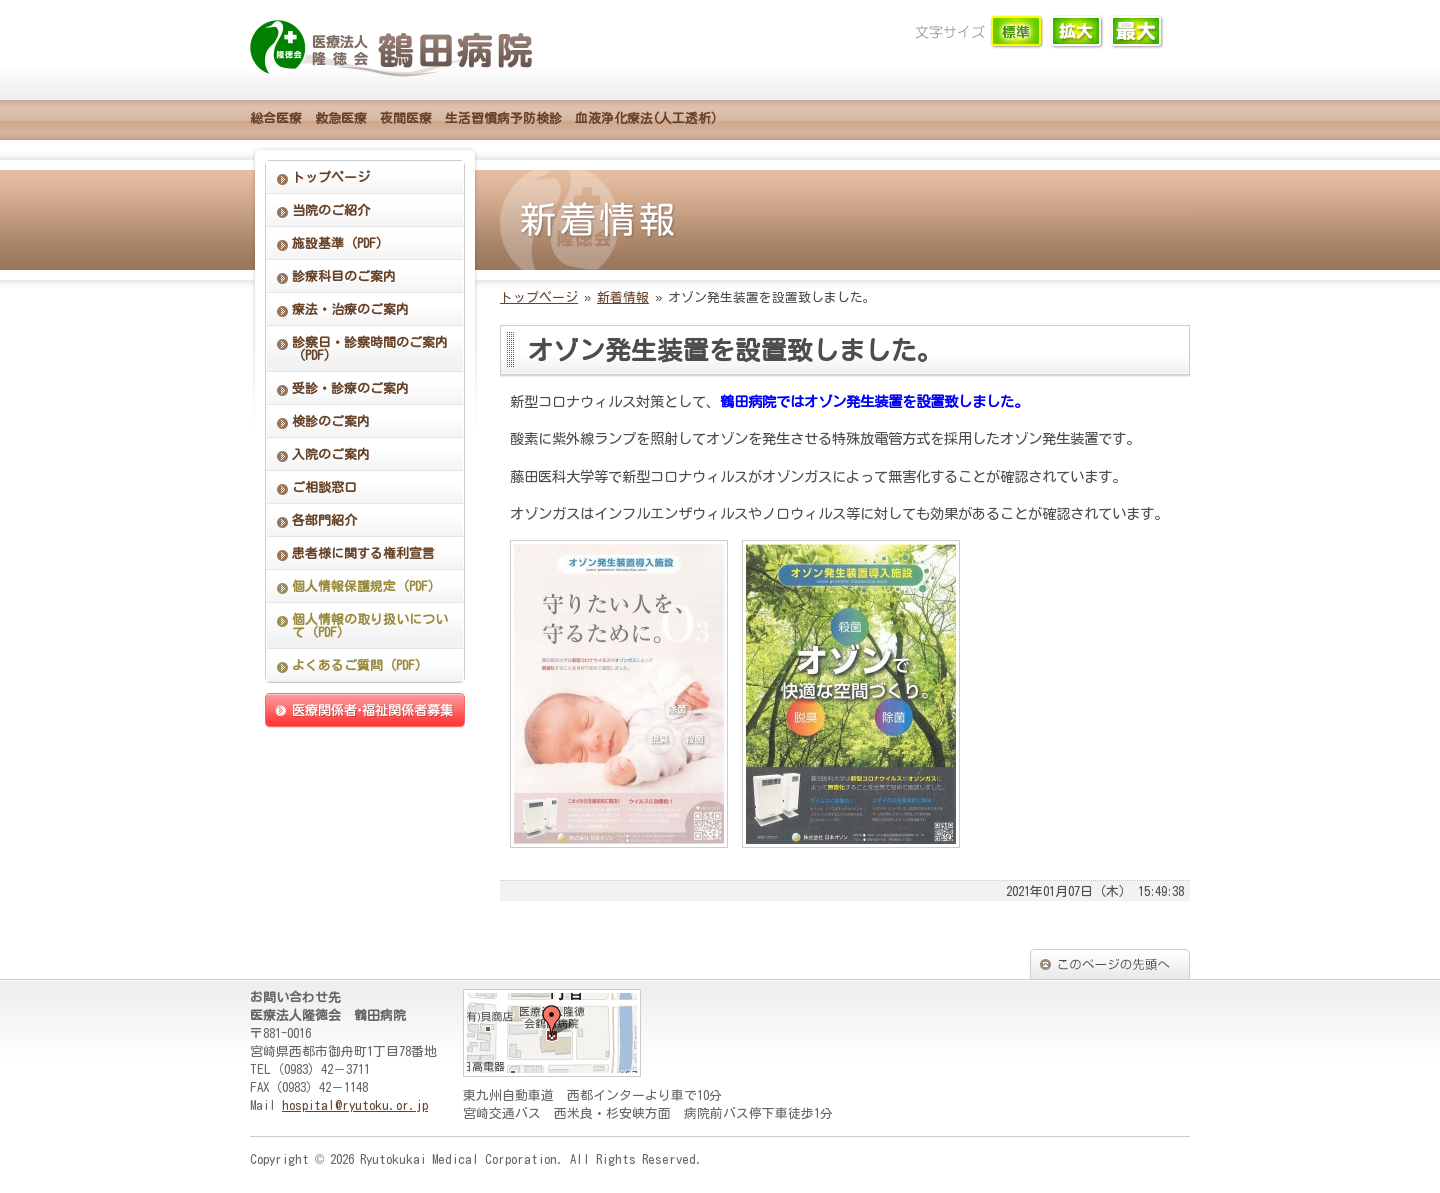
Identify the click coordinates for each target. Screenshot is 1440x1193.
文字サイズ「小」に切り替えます (1017, 32)
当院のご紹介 (331, 210)
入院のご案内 (331, 454)
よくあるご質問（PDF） (360, 665)
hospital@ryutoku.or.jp (355, 1105)
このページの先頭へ (1110, 964)
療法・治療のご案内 (350, 309)
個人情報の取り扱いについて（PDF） (370, 626)
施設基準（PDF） (340, 243)
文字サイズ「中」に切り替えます (1077, 32)
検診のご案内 (331, 421)
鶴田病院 (395, 50)
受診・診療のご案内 (350, 388)
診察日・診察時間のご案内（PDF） (370, 349)
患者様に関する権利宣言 (363, 553)
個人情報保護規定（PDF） (366, 586)
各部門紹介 (324, 520)
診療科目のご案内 (344, 276)
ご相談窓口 (324, 487)
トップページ (331, 177)
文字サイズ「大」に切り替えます (1137, 32)
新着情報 (623, 297)
